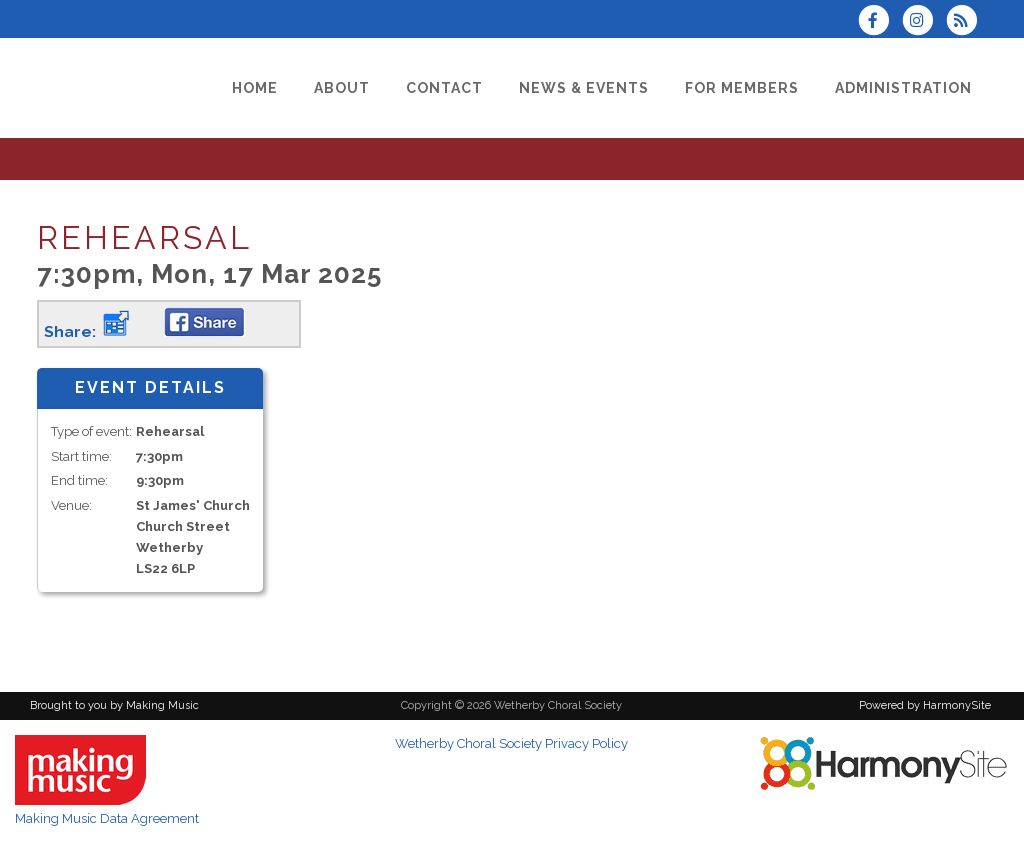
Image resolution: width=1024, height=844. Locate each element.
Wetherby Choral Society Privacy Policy (511, 743)
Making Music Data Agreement (107, 818)
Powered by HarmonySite (925, 705)
